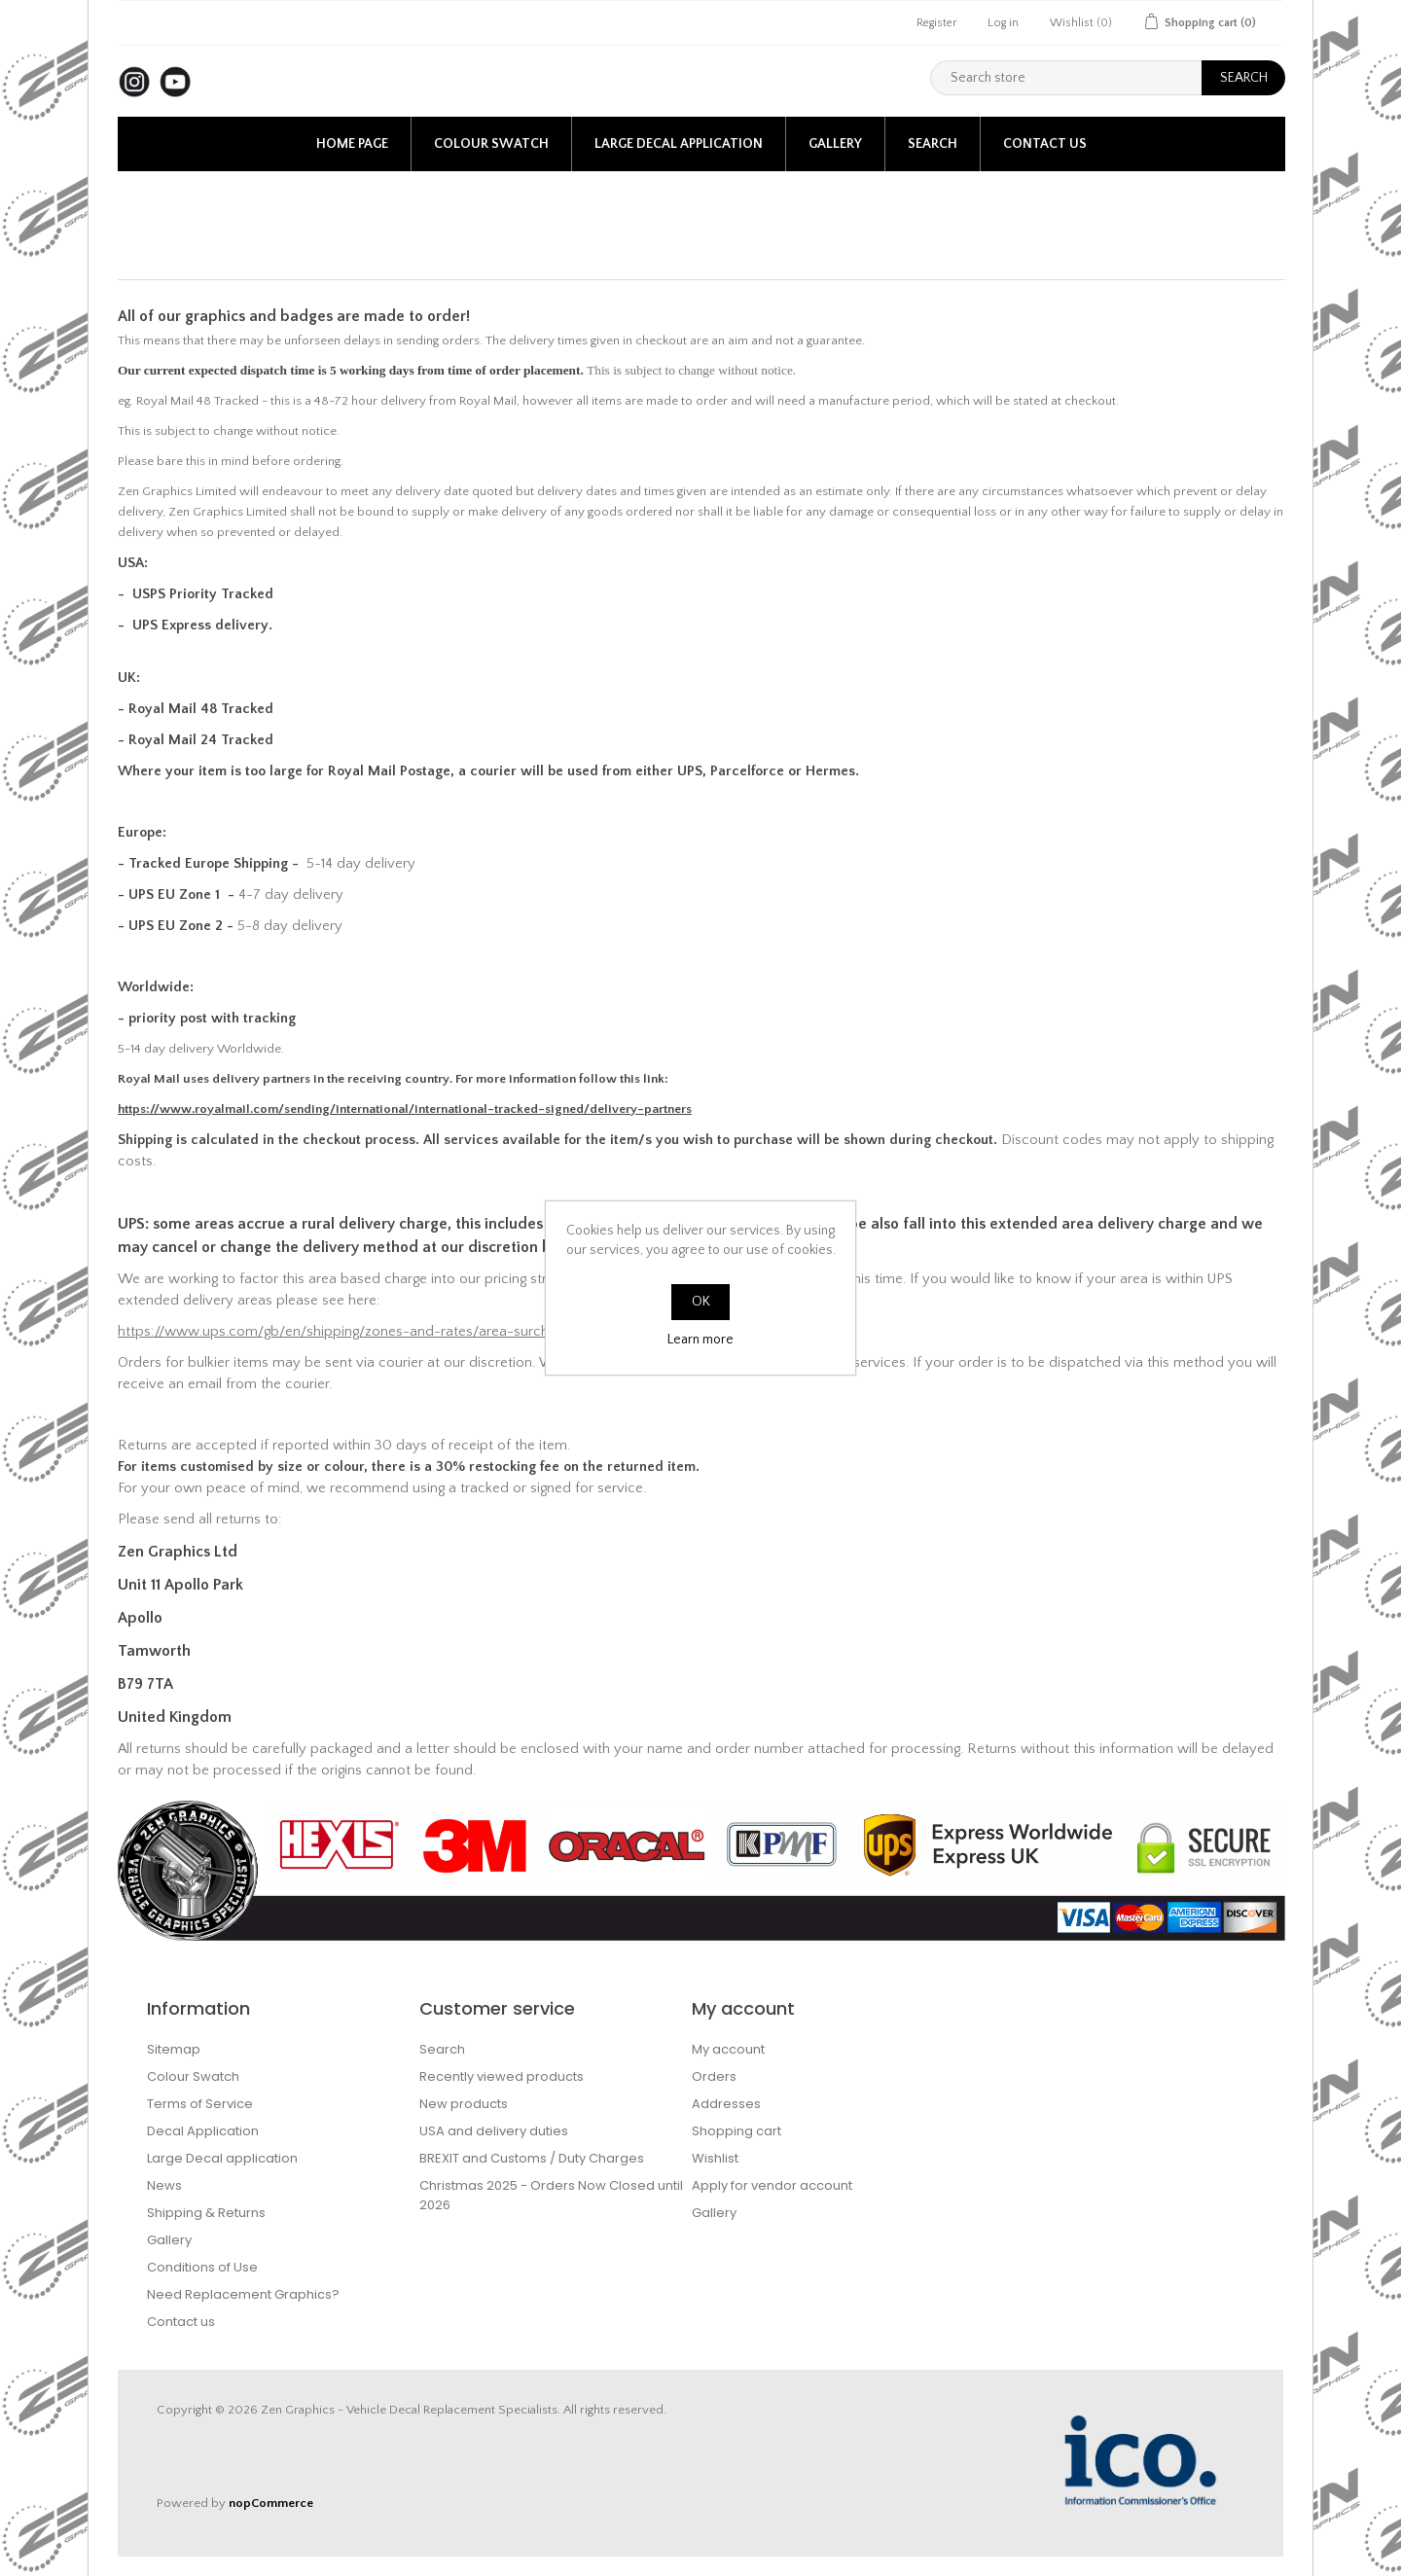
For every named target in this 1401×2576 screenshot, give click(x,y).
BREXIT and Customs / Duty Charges (531, 2158)
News (164, 2185)
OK (701, 1301)
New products (463, 2103)
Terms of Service (200, 2103)
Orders (714, 2076)
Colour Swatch (491, 144)
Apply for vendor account (772, 2185)
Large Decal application (678, 144)
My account (728, 2049)
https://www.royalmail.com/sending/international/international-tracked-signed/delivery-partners (405, 1109)
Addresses (726, 2103)
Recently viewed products (501, 2076)
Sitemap (173, 2049)
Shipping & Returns (206, 2212)
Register (936, 23)
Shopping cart (736, 2131)
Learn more (700, 1339)
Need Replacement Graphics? (243, 2294)
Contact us (1045, 144)
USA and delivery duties (493, 2131)
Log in (1003, 23)
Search (932, 144)
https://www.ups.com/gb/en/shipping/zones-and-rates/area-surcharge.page (364, 1332)
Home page (352, 144)
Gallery (835, 144)
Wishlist (715, 2158)
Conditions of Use (202, 2267)
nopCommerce (271, 2503)
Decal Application (203, 2131)
